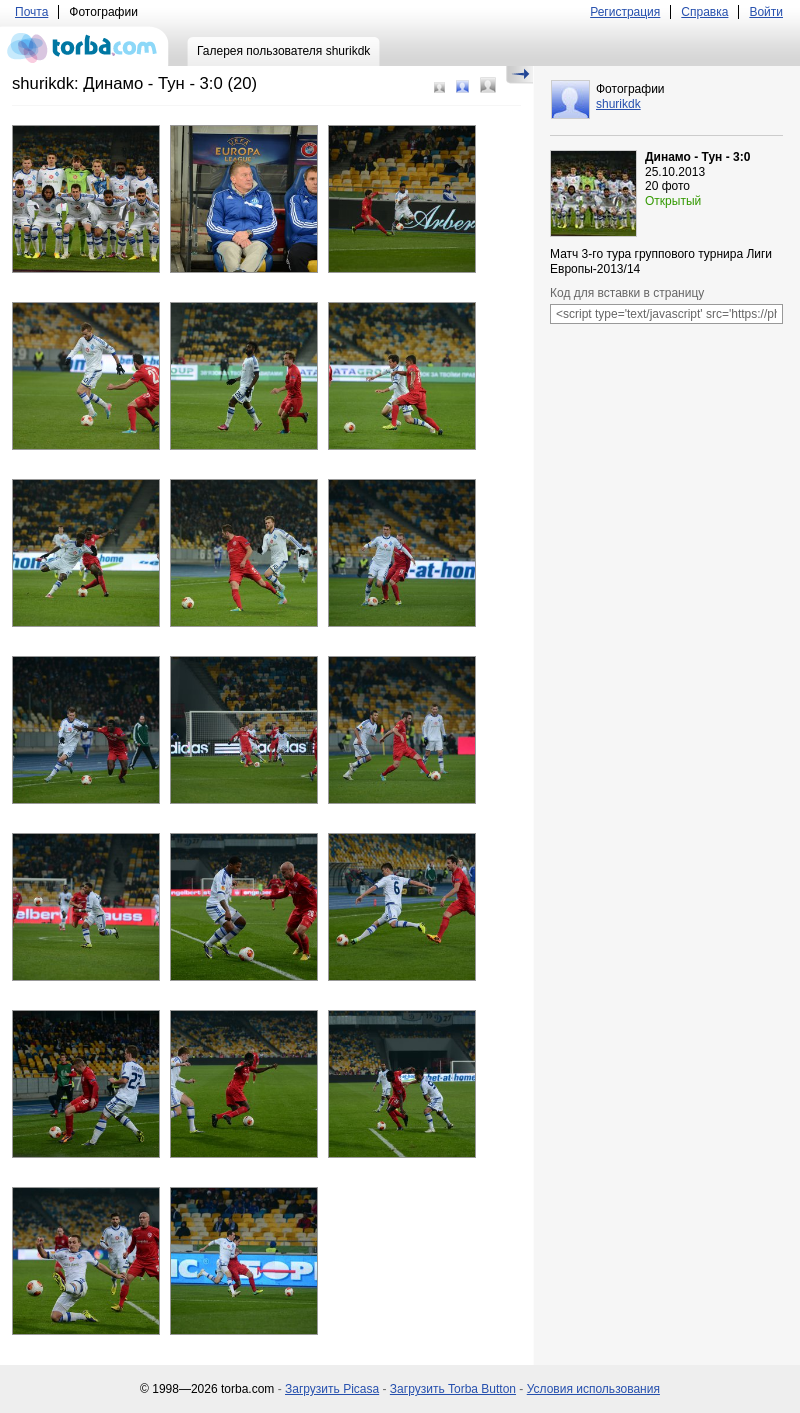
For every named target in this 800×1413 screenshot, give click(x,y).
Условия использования (593, 1389)
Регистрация (625, 12)
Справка (704, 12)
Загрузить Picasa (332, 1389)
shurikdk (618, 104)
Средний (462, 86)
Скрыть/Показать (519, 75)
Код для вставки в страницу (627, 293)
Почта (31, 12)
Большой (488, 85)
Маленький (439, 87)
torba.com (84, 46)
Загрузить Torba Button (453, 1389)
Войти (766, 12)
